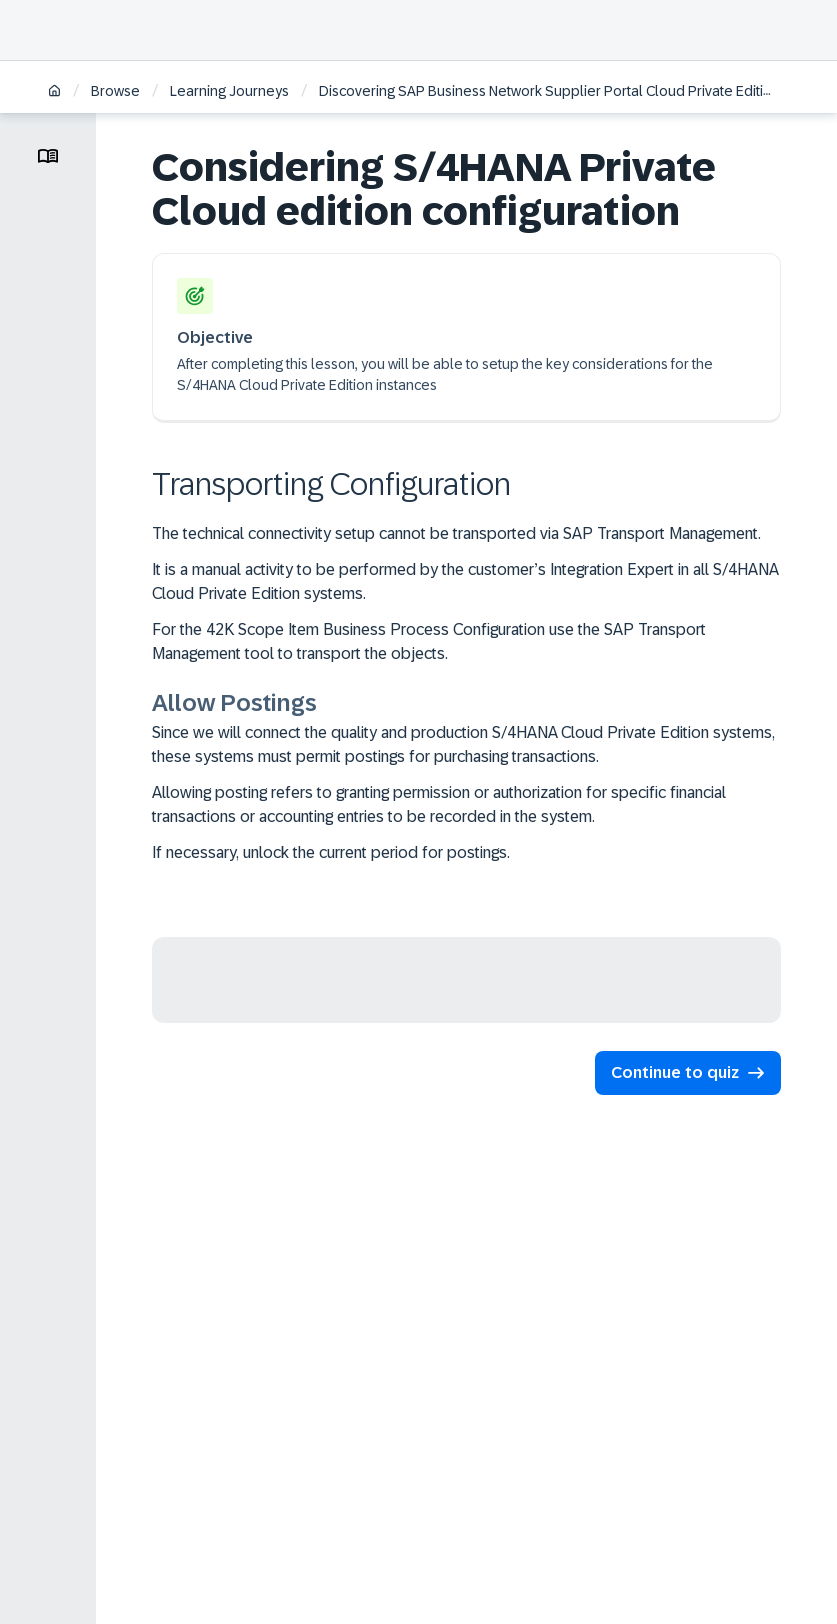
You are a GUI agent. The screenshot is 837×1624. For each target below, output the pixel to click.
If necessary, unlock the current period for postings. (331, 852)
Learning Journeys (229, 91)
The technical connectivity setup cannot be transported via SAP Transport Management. (456, 533)
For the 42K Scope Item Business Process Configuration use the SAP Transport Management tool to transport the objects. (429, 641)
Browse (115, 91)
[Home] (54, 92)
